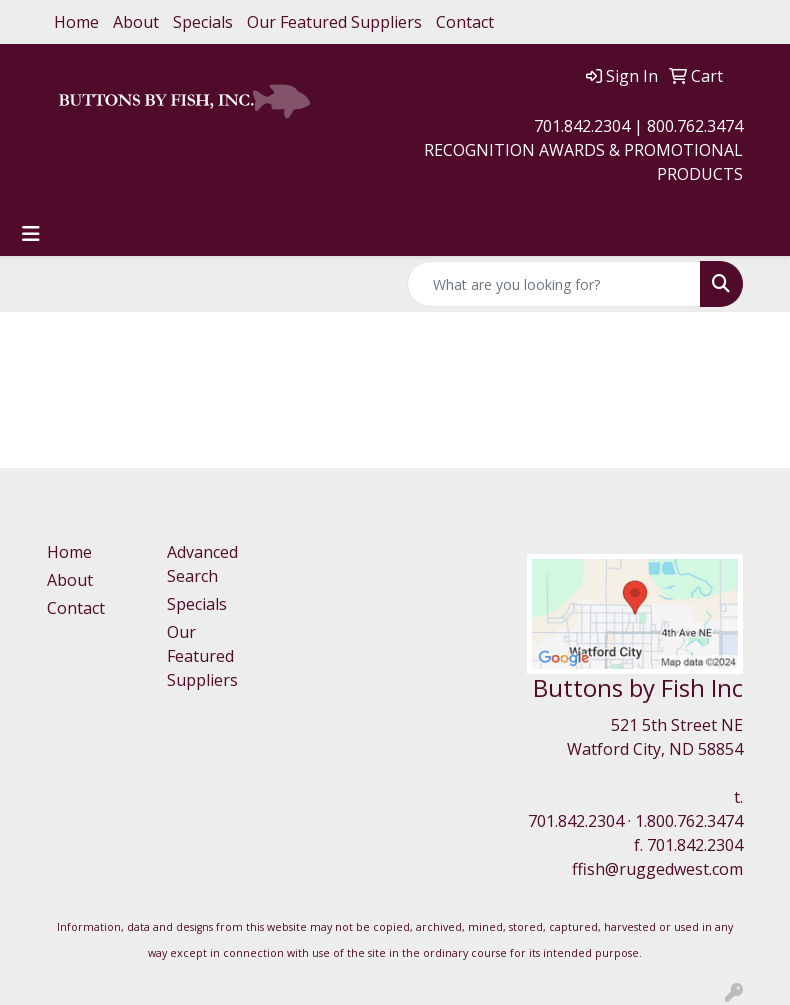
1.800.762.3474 (689, 821)
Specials (203, 22)
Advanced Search (202, 564)
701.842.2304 (576, 821)
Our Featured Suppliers (334, 22)
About (136, 22)
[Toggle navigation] (31, 234)
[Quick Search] (554, 284)
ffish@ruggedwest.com (657, 869)
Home (76, 22)
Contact (465, 22)
